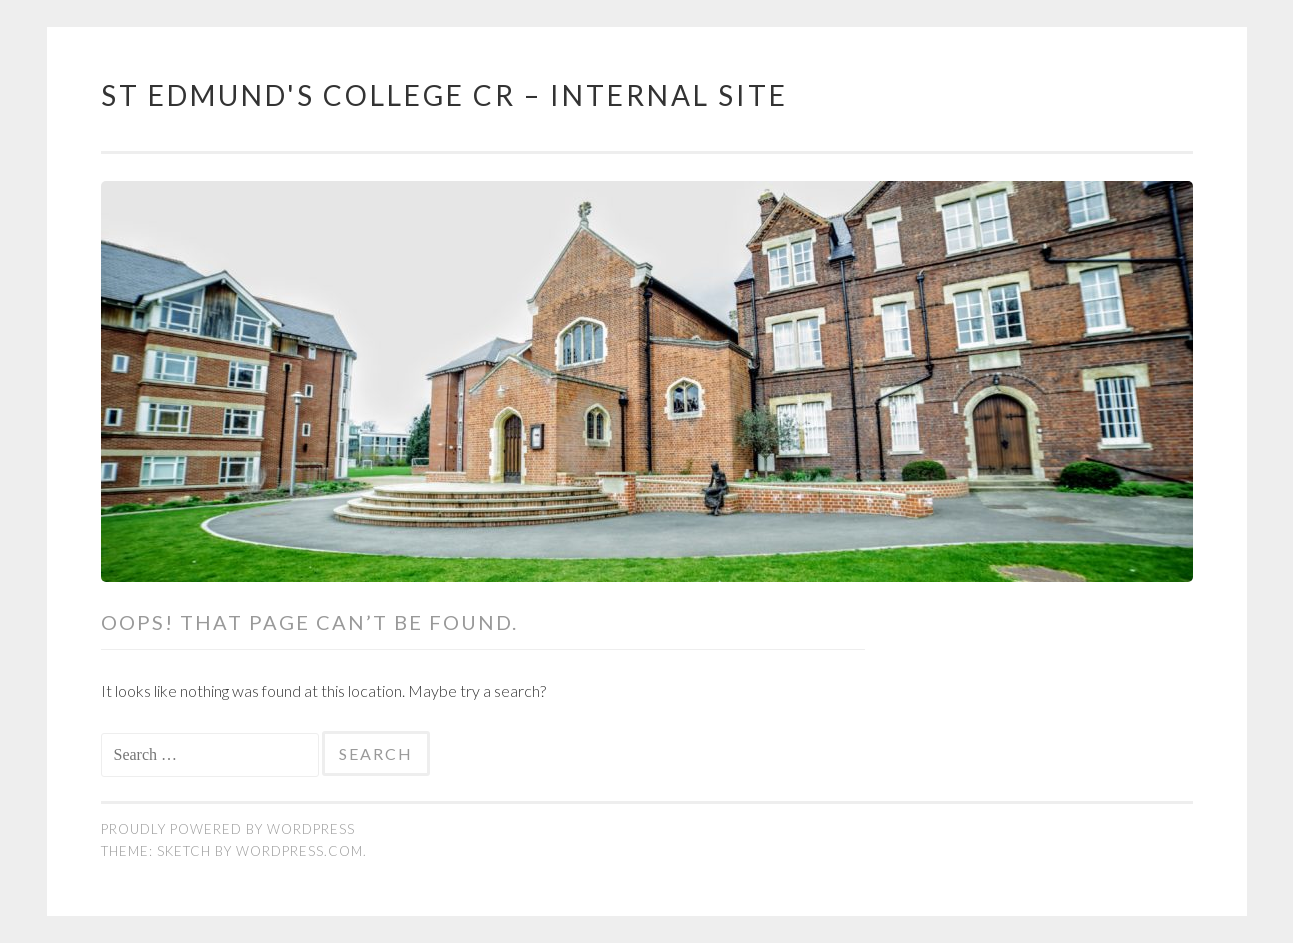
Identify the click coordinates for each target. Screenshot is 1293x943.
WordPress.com (299, 851)
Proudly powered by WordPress (228, 829)
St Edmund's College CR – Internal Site (444, 95)
